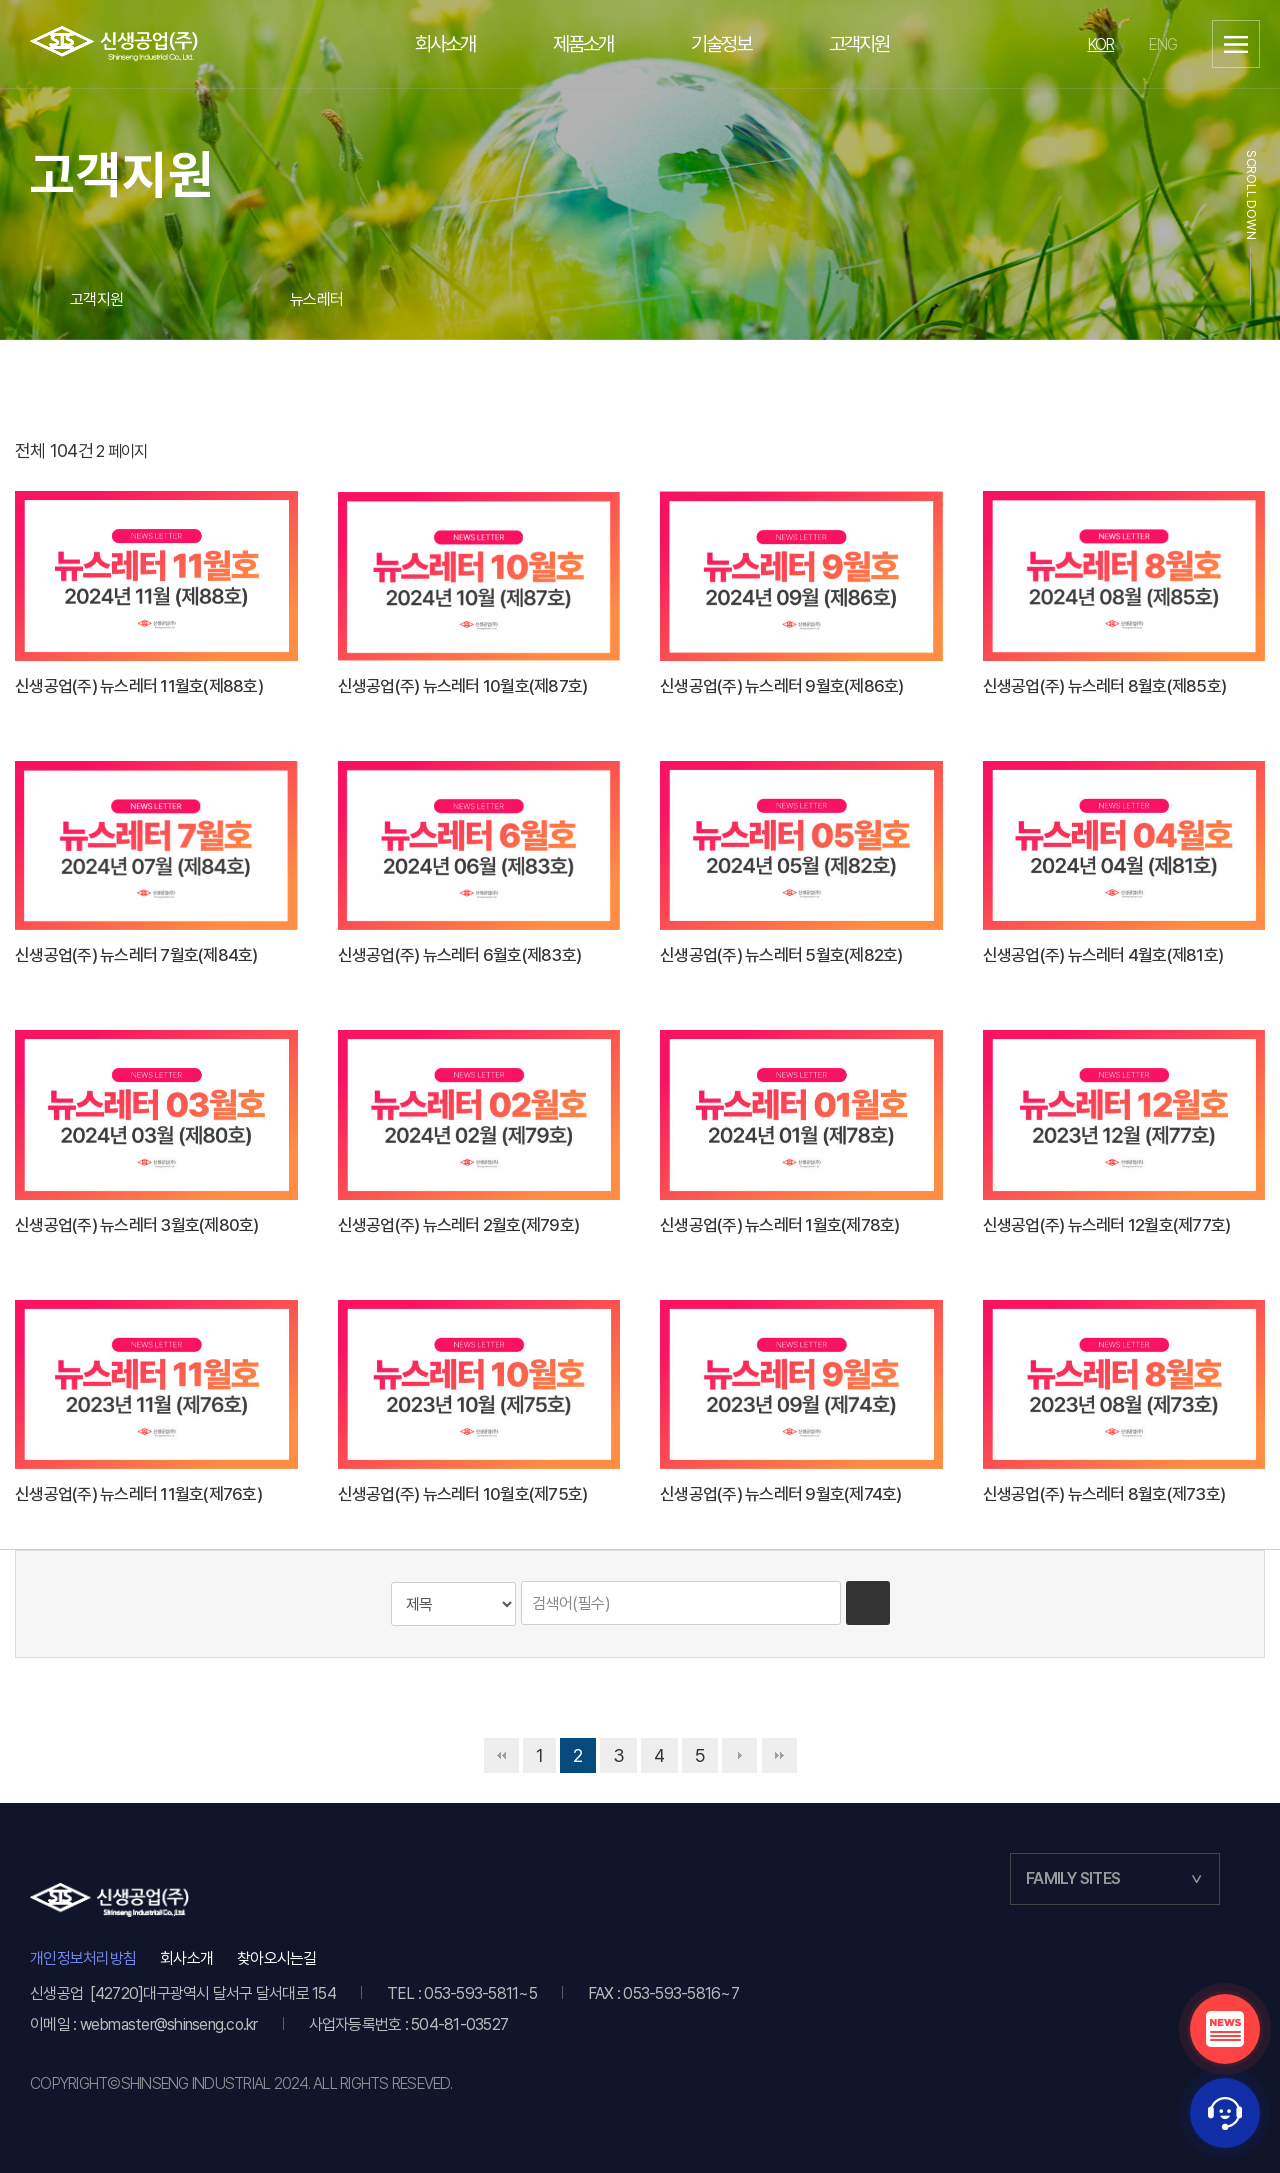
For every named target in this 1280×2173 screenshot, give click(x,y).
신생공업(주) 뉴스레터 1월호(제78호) (780, 1225)
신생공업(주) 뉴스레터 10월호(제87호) (463, 686)
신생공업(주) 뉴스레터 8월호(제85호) (1105, 686)
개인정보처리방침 (83, 1958)
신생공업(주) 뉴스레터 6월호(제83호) (460, 955)
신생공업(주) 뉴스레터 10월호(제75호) (463, 1494)
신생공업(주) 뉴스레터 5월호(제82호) (781, 955)
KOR (1101, 44)
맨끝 (779, 1755)
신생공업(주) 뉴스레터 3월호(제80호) (137, 1225)
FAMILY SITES (1073, 1878)
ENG (1163, 44)
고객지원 (96, 299)
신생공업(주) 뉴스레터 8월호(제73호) (1104, 1494)
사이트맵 (1236, 44)
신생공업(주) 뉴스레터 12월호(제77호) (1107, 1225)
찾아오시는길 (277, 1958)
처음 (501, 1755)
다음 (739, 1755)
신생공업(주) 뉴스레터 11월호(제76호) (138, 1494)
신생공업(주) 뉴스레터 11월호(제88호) (139, 686)
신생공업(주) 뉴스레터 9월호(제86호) (782, 686)
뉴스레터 (316, 299)
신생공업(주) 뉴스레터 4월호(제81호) (1103, 955)
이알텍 (114, 44)
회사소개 (186, 1958)
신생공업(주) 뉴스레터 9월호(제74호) (781, 1494)
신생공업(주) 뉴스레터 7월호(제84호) (136, 955)
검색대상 (76, 1581)
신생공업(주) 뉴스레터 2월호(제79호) (459, 1225)
